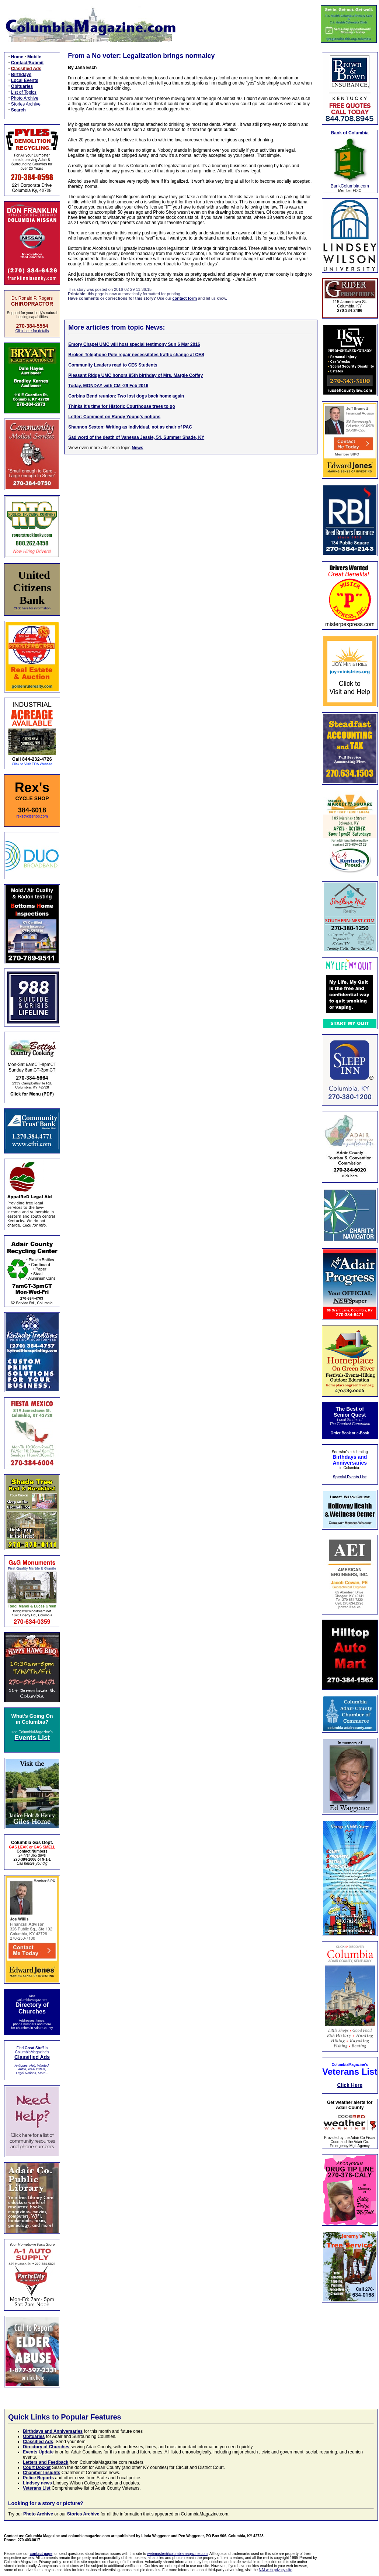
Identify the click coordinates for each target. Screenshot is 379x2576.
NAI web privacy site (275, 2570)
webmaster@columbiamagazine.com (177, 2554)
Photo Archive (24, 98)
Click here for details (32, 331)
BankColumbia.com (350, 186)
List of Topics (23, 92)
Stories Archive (26, 104)
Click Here (349, 2085)
